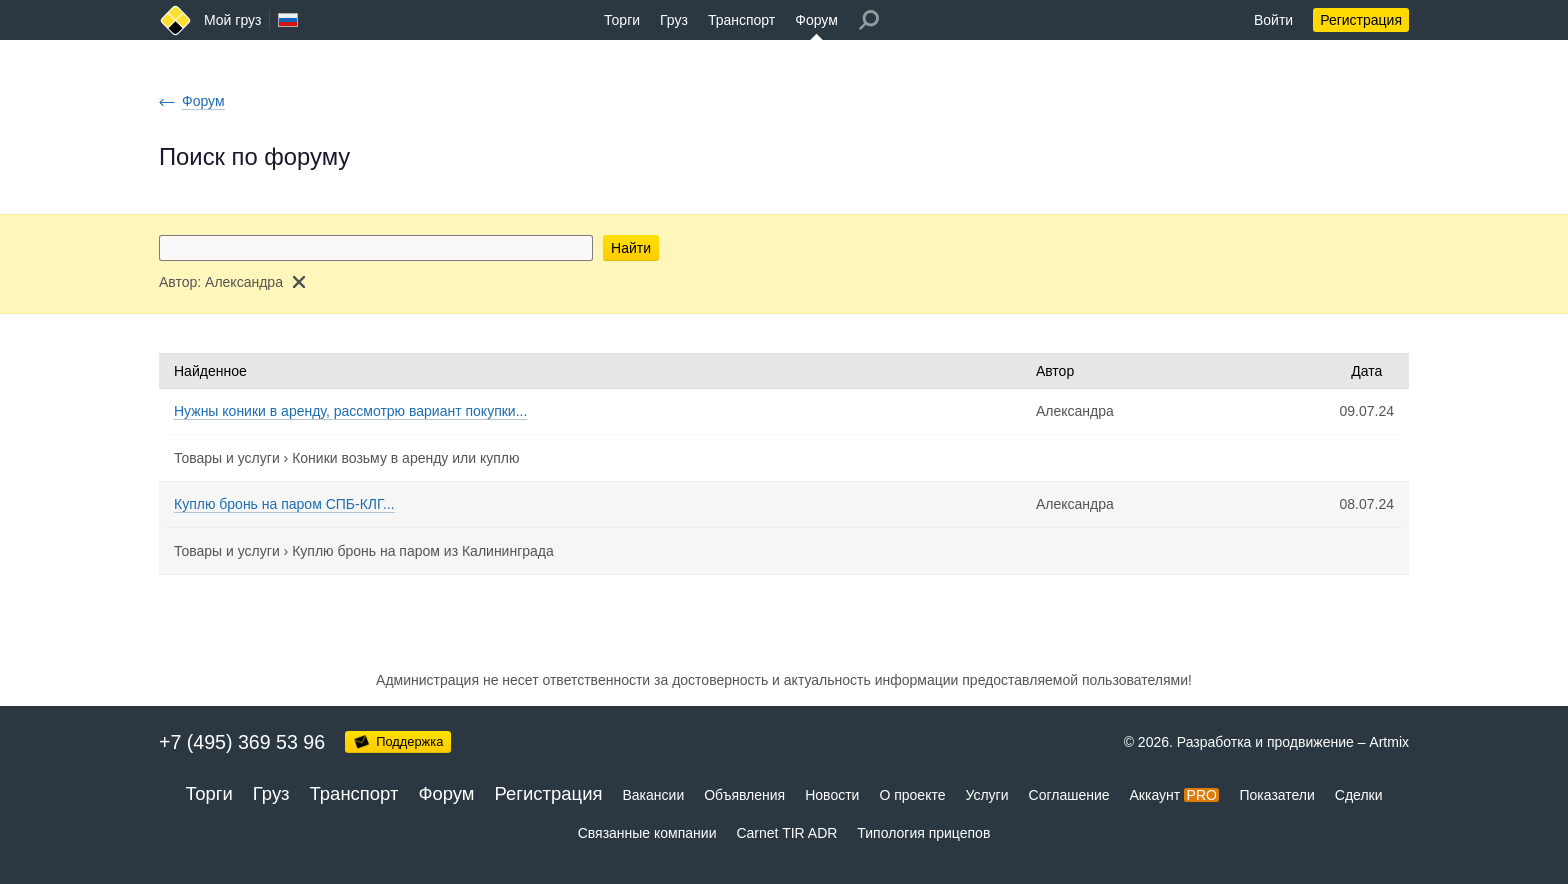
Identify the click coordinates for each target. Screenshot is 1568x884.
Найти (631, 248)
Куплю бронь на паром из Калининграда (423, 551)
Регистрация (1361, 20)
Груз (674, 20)
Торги (622, 20)
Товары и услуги (227, 458)
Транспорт (741, 20)
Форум (816, 20)
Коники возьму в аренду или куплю (405, 458)
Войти (1273, 20)
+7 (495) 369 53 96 (242, 742)
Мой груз (232, 20)
